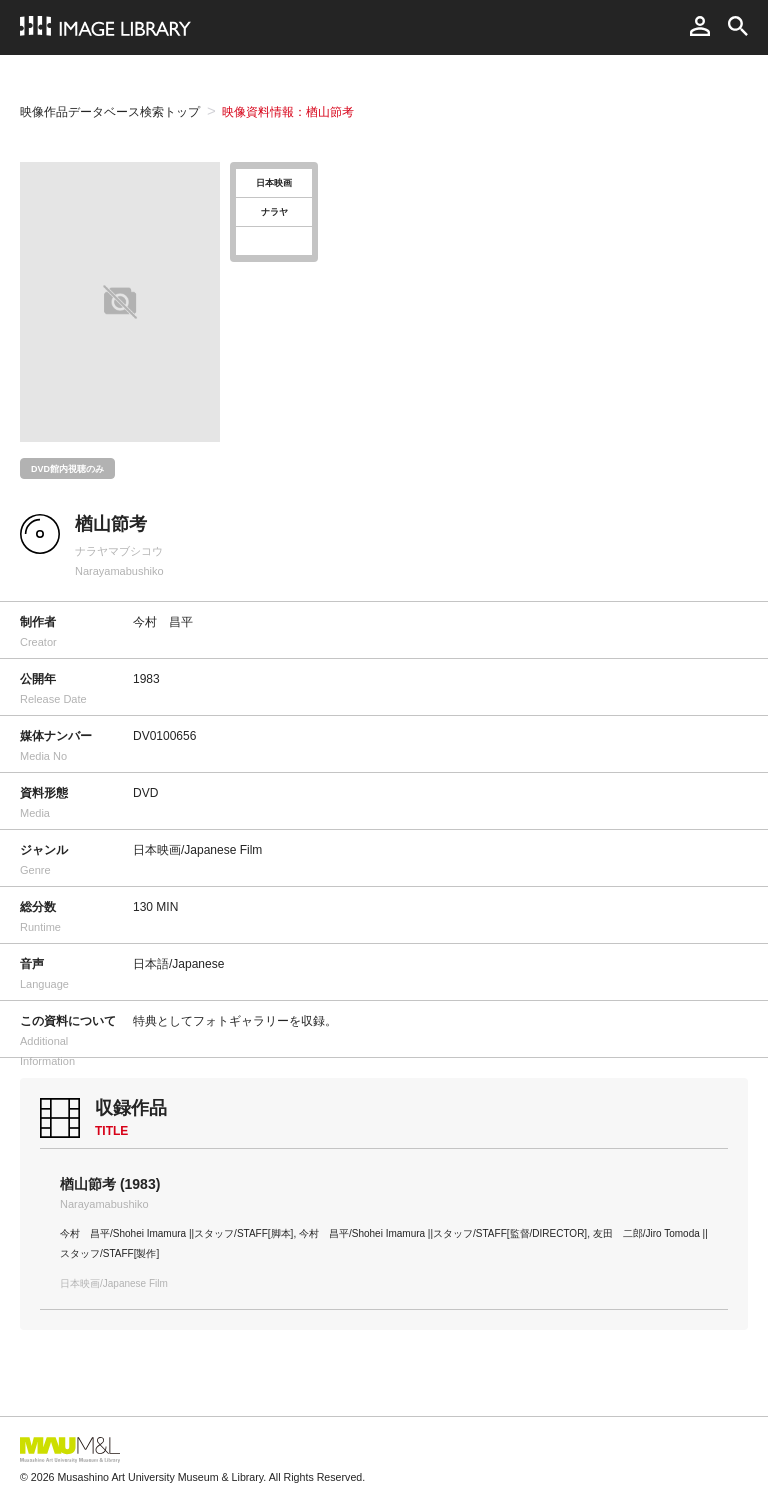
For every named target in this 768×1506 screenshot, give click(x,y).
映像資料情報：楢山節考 (288, 112)
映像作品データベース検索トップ (110, 112)
